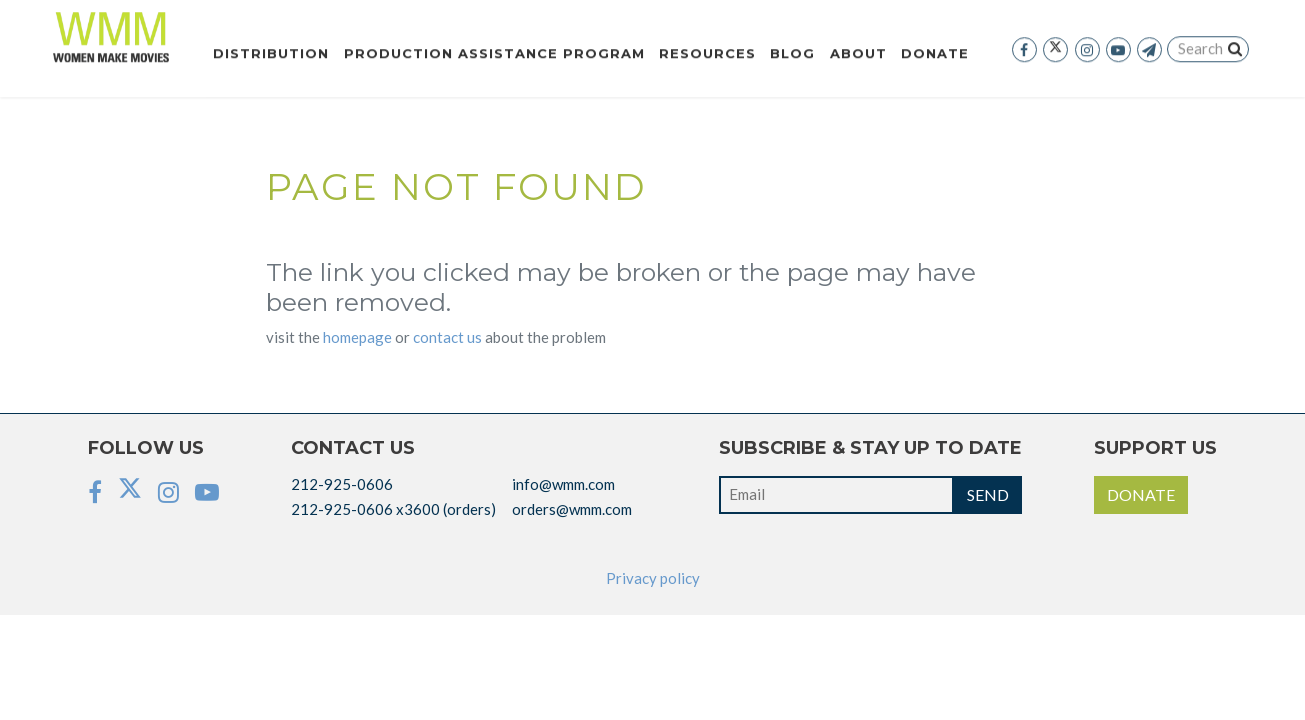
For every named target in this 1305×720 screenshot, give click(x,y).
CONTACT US (447, 337)
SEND (988, 494)
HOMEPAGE (357, 337)
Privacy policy (653, 578)
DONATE (1141, 494)
